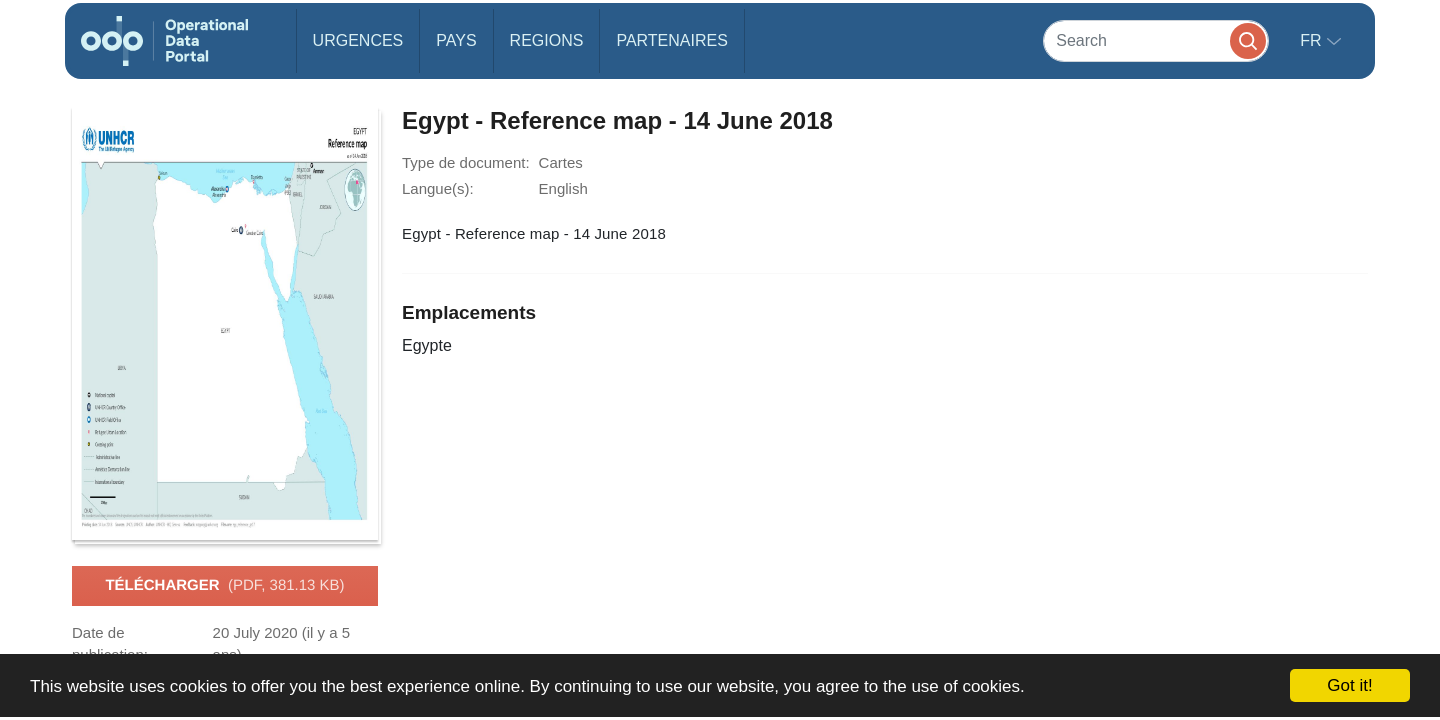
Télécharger (224, 586)
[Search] (1156, 40)
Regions (547, 40)
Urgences (358, 40)
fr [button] (1313, 40)
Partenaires (671, 40)
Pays (456, 40)
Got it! (1349, 685)
